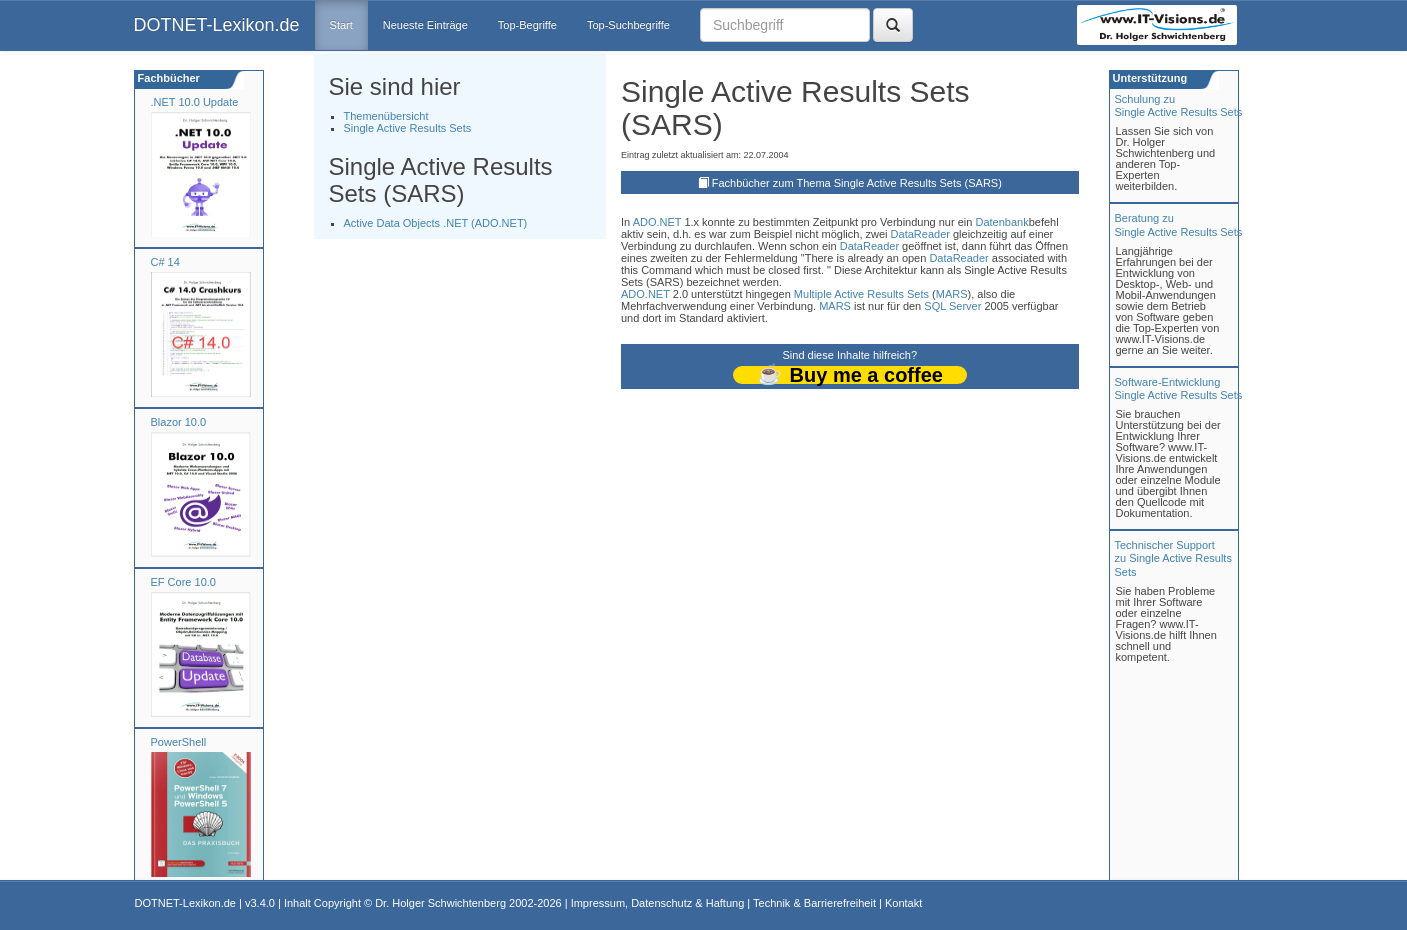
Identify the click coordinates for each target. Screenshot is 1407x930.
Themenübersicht (386, 116)
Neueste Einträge (425, 25)
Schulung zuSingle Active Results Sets (1179, 105)
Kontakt (903, 903)
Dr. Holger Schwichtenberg (440, 903)
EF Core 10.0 (183, 582)
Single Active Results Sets (408, 128)
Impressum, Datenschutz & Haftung (658, 903)
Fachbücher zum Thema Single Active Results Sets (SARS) (857, 183)
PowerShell (179, 742)
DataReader (920, 234)
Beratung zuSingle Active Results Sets (1179, 224)
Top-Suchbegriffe (628, 25)
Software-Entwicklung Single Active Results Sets (1179, 388)
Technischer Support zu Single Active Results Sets (1173, 558)
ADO (645, 222)
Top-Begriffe (527, 25)
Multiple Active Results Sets (861, 294)
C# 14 (165, 262)
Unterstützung (1149, 78)
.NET (668, 222)
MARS (952, 294)
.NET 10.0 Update (195, 102)
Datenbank (1001, 222)
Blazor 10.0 (179, 422)
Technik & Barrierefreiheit (814, 903)
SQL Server (952, 306)
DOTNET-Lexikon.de (217, 25)
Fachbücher (167, 78)
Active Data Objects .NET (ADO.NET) (436, 223)
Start (341, 25)
